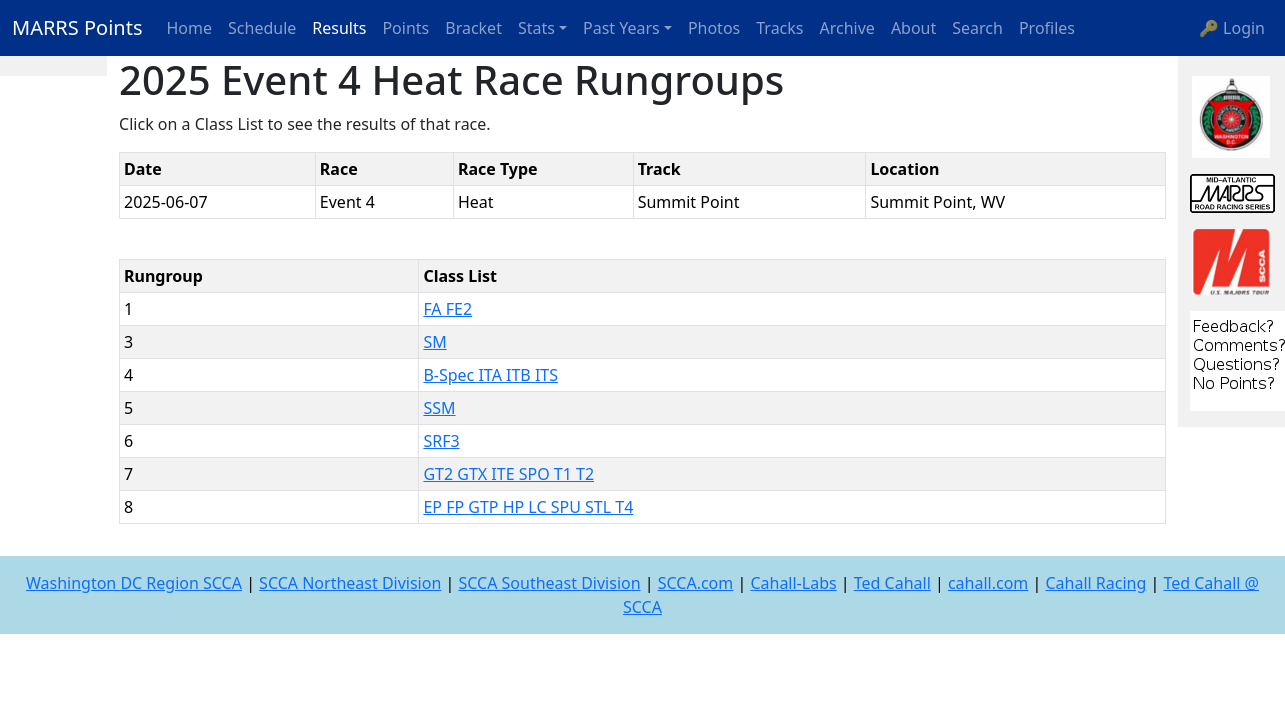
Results (339, 28)
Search (977, 28)
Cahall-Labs (793, 583)
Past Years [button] (621, 28)
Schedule (262, 28)
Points (405, 28)
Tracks (779, 28)
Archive (847, 28)
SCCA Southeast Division (549, 583)
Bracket (473, 28)
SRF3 (441, 441)
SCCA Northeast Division (350, 583)
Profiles (1047, 28)
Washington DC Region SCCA (134, 583)
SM (434, 342)
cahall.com (988, 583)
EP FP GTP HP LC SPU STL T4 (528, 507)
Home (190, 28)
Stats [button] (536, 28)
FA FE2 (447, 309)
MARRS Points (77, 27)
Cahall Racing (1095, 583)
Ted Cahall (892, 583)
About (913, 28)
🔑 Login (1232, 28)
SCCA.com (696, 583)
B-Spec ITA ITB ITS (490, 375)
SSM (439, 408)
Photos (714, 28)
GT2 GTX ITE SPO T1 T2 (508, 474)
